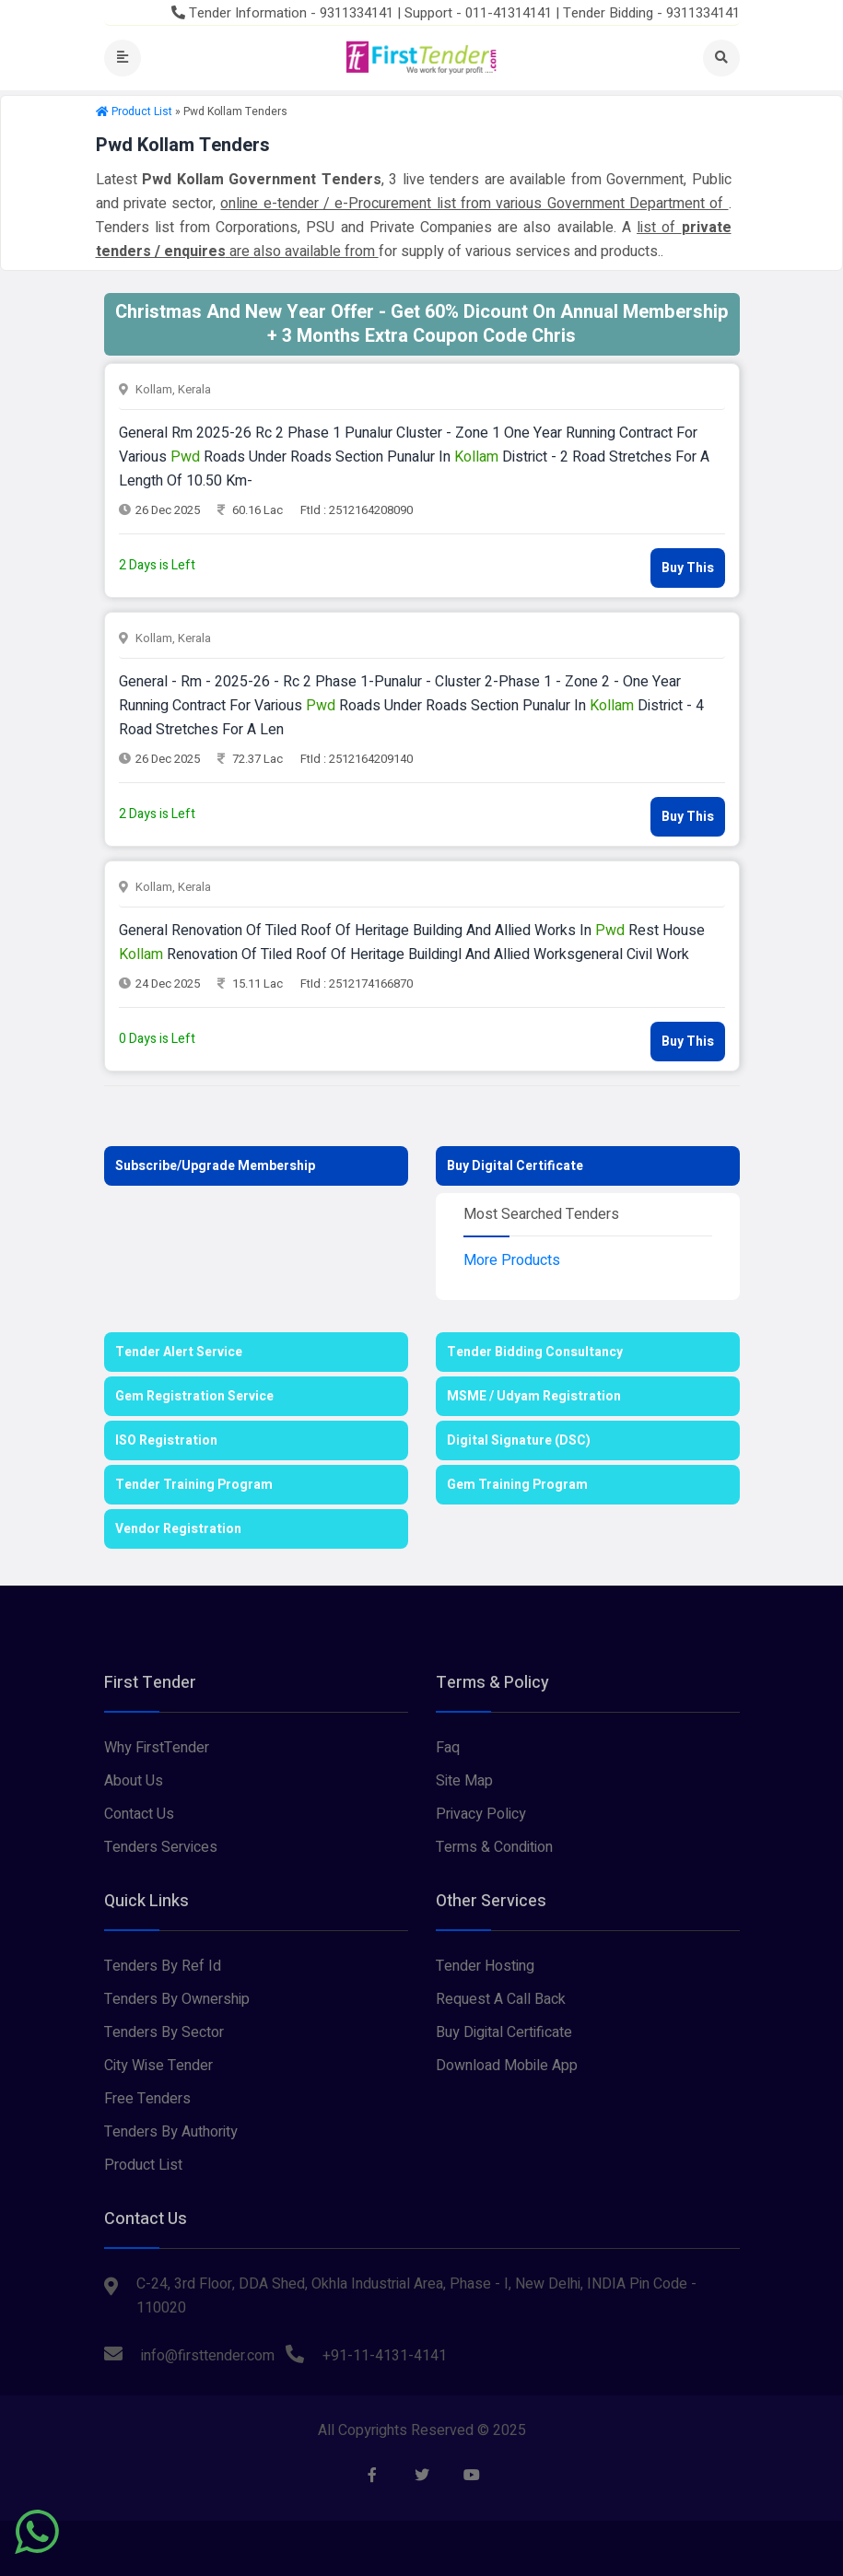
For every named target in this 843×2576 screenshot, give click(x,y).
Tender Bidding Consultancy (535, 1352)
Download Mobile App (507, 2066)
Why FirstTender (156, 1748)
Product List (141, 111)
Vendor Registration (178, 1529)
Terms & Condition (494, 1847)
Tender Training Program (194, 1484)
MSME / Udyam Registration (534, 1396)
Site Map (464, 1781)
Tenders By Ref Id (162, 1966)
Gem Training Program (517, 1484)
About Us (133, 1781)
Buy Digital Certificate (515, 1166)
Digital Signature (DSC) (519, 1440)
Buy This (688, 568)
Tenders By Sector (164, 2032)
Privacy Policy (481, 1814)
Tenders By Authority (171, 2132)
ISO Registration (166, 1440)
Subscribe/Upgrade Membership (215, 1166)
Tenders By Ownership (177, 1999)
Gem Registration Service (194, 1396)
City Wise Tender (158, 2066)
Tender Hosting (485, 1966)
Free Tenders (147, 2099)
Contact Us (139, 1814)
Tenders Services (160, 1847)
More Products (511, 1260)
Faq (448, 1748)
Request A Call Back (501, 1999)
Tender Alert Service (178, 1352)
